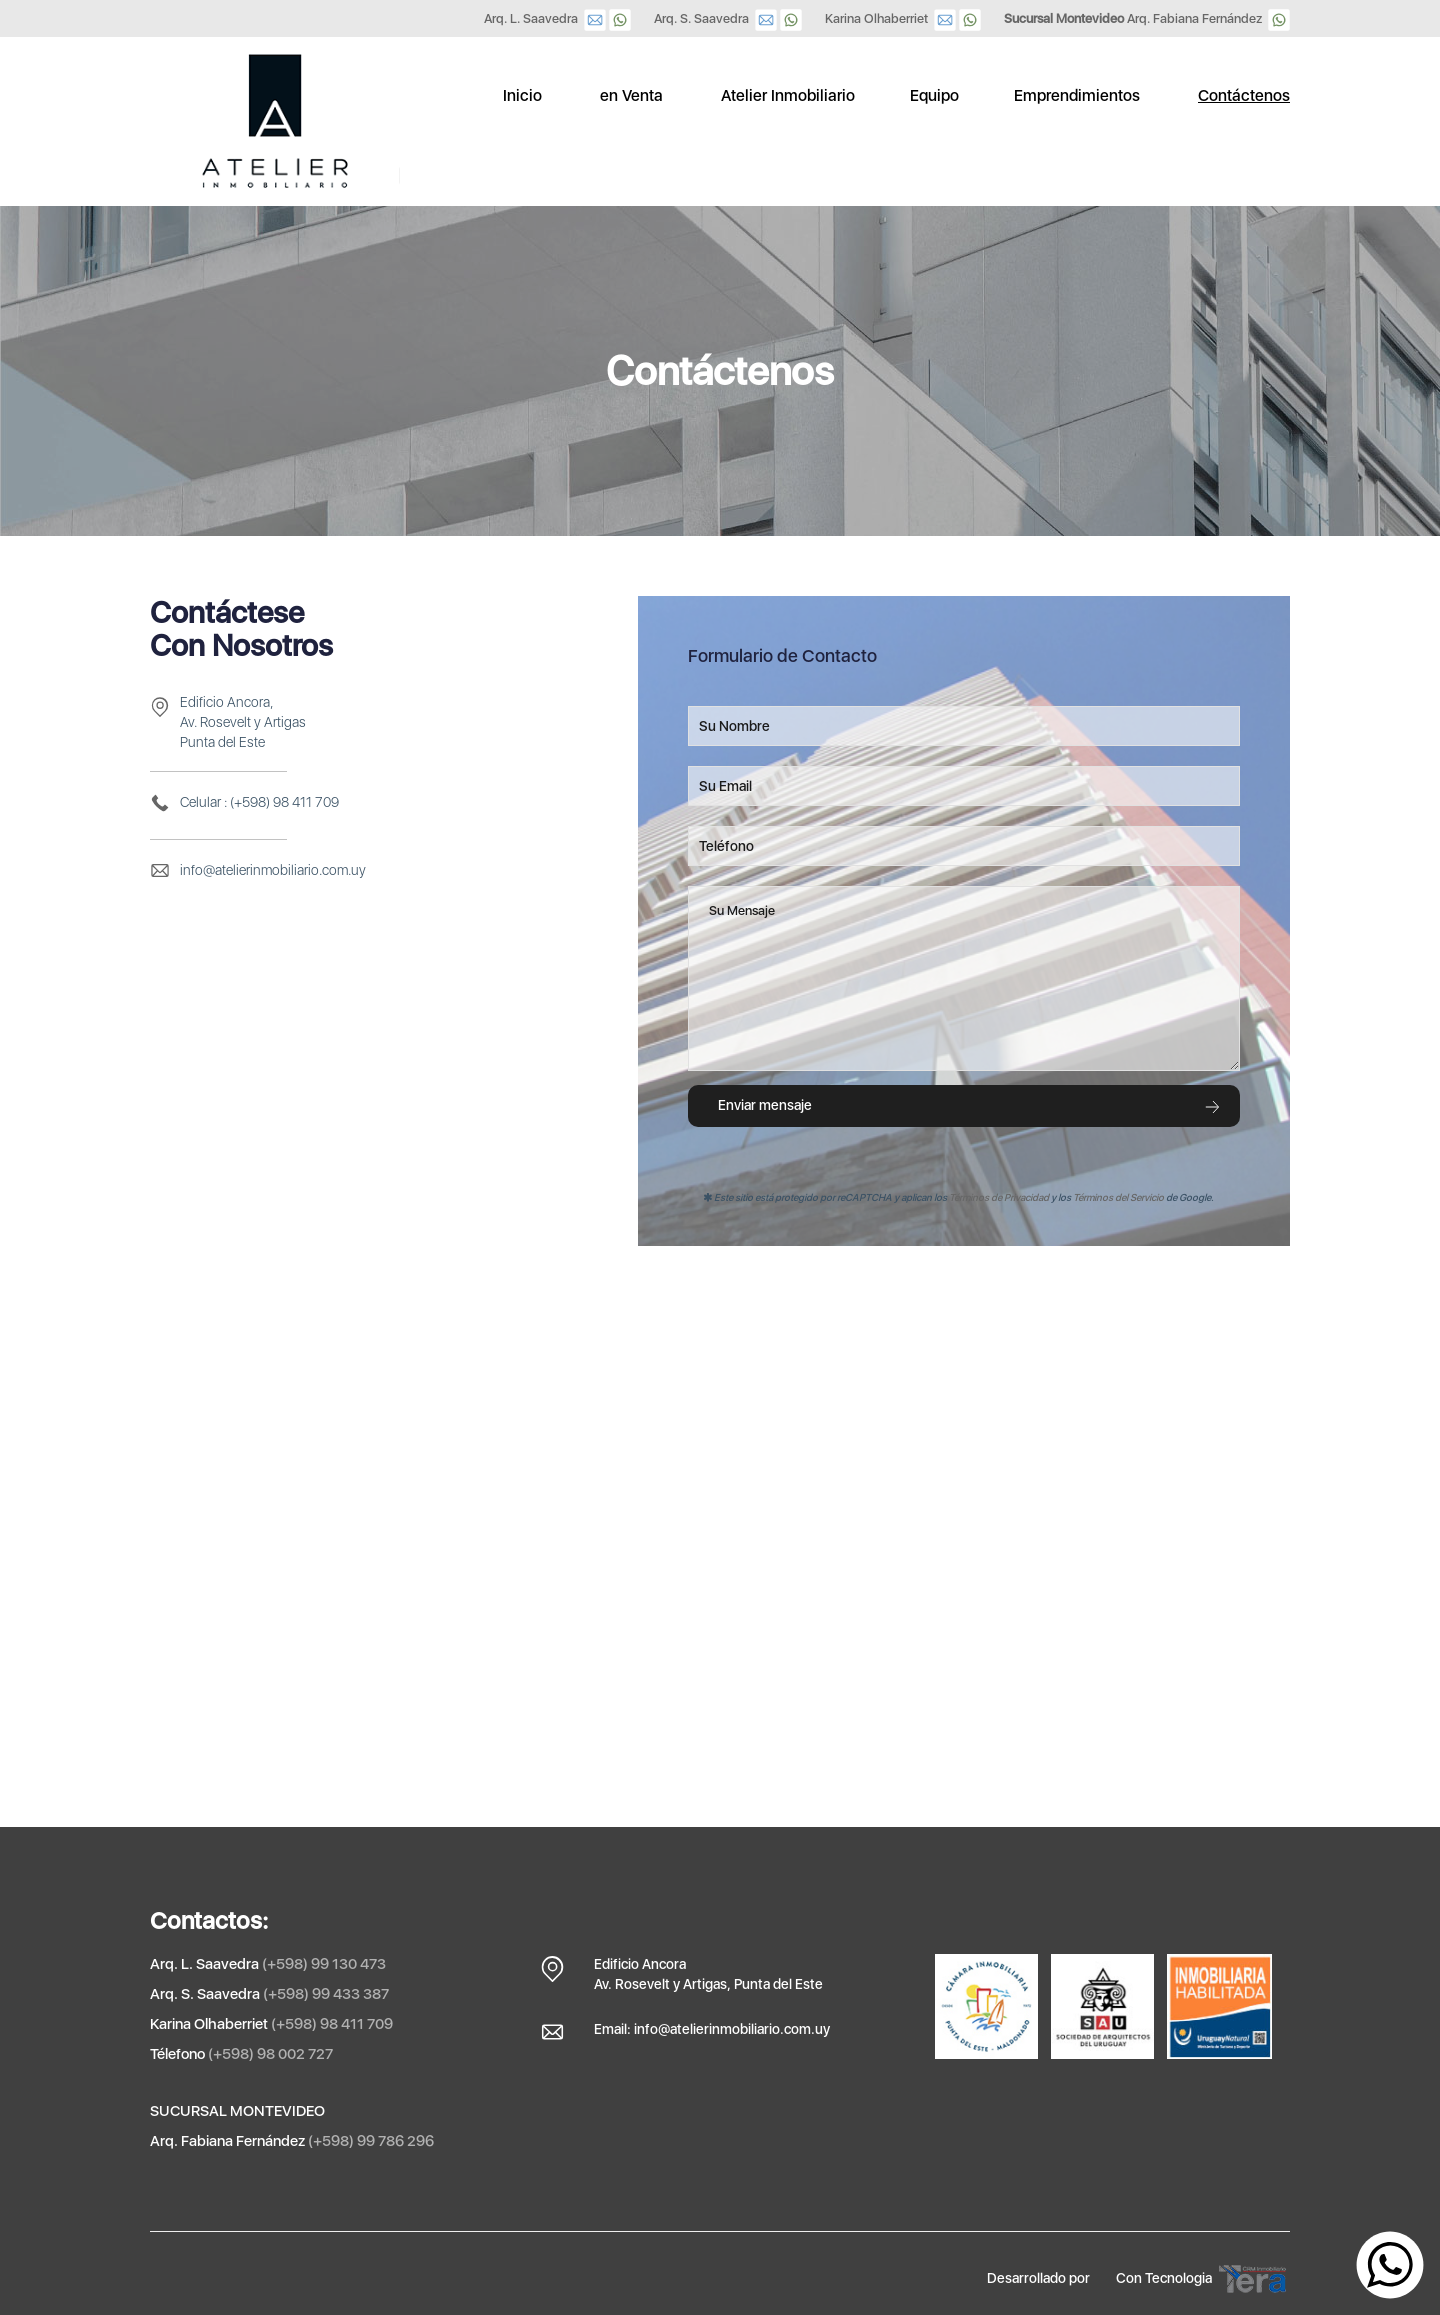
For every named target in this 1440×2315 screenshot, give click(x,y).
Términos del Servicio (1118, 1197)
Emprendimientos (1077, 95)
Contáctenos (1244, 95)
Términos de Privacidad (999, 1197)
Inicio (522, 95)
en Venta (631, 95)
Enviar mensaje (969, 1105)
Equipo (934, 95)
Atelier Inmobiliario (788, 95)
